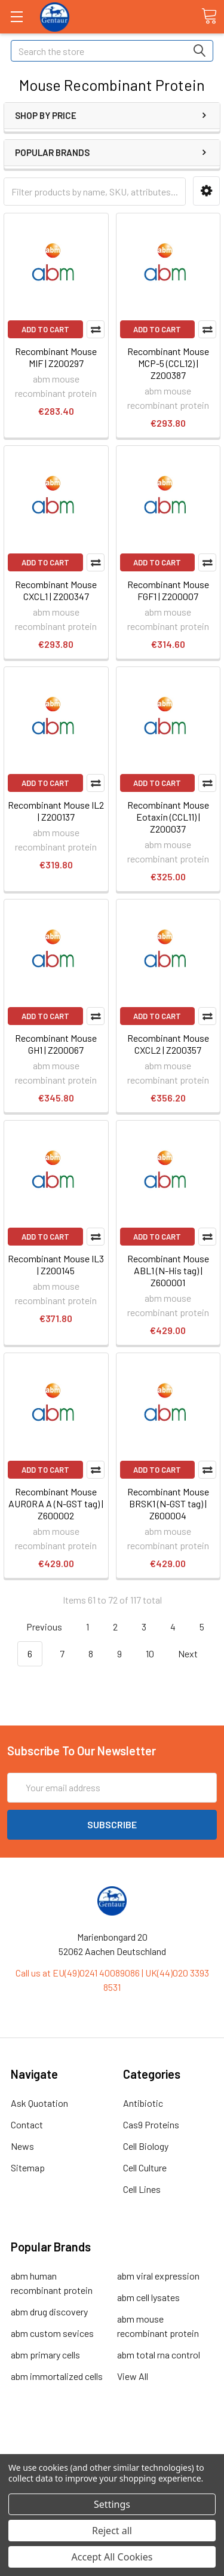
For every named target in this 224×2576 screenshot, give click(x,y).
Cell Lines (142, 2189)
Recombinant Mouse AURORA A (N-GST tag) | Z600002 (55, 1503)
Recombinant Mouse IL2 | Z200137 (56, 810)
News (22, 2146)
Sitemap (28, 2167)
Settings (112, 2504)
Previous (37, 1627)
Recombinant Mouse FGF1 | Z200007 (168, 590)
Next (194, 1654)
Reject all (112, 2530)
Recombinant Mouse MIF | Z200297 (56, 357)
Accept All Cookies (112, 2556)
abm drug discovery (49, 2311)
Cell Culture (145, 2167)
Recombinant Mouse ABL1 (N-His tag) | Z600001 (168, 1270)
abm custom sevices (52, 2333)
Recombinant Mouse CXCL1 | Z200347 (56, 590)
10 (150, 1653)
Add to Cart (45, 329)
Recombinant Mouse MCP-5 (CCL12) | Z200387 (168, 363)
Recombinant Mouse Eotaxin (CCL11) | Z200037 (168, 816)
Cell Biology (145, 2146)
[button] (206, 191)
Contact (27, 2124)
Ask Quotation (39, 2103)
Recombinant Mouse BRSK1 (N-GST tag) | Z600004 (168, 1503)
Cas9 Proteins (151, 2124)
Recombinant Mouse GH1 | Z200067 (56, 1044)
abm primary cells (45, 2354)
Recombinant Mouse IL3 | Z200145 (56, 1264)
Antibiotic (143, 2103)
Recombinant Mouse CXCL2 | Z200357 (168, 1044)
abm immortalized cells (57, 2376)
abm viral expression (158, 2275)
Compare (96, 329)
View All (132, 2376)
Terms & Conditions (112, 2440)
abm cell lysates (148, 2297)
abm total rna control (158, 2354)
